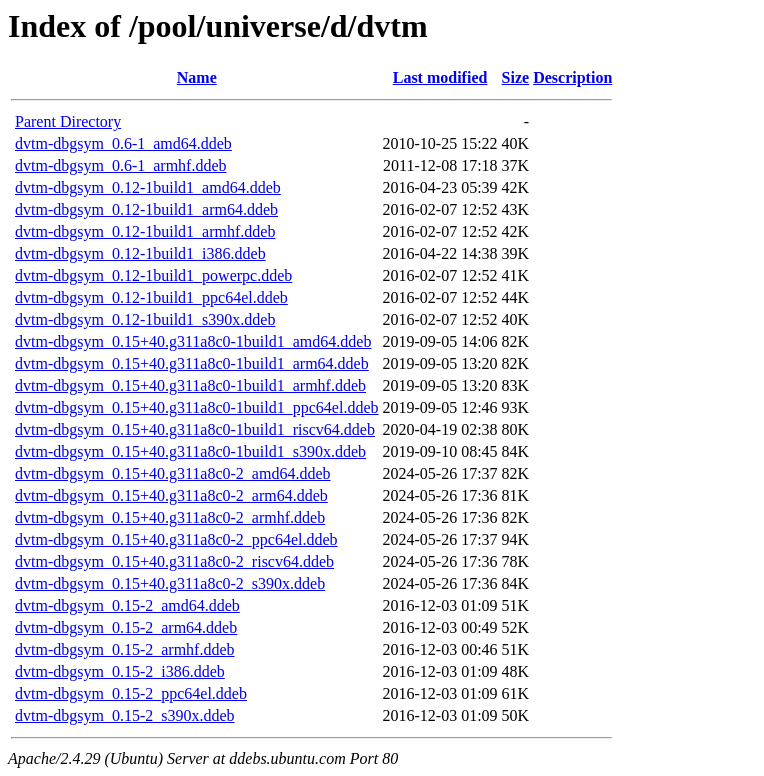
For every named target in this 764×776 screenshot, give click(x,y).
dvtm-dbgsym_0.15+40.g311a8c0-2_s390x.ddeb (170, 583)
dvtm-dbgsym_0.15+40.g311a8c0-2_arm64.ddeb (171, 495)
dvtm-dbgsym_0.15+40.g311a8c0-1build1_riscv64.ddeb (195, 429)
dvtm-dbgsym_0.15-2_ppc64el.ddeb (131, 693)
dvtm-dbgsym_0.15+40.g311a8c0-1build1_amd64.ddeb (193, 341)
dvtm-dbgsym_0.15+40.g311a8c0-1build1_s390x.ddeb (190, 451)
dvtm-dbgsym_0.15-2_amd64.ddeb (127, 605)
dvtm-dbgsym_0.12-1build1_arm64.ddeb (146, 209)
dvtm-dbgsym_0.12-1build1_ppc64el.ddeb (151, 297)
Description (572, 77)
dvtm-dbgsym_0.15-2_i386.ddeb (120, 671)
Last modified (440, 77)
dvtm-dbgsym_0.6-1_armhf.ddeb (121, 165)
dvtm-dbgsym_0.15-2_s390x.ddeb (125, 715)
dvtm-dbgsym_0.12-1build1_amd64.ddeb (148, 187)
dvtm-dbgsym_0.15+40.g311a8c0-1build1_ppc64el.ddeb (197, 407)
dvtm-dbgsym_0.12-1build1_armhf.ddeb (145, 231)
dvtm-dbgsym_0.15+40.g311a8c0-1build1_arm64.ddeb (192, 363)
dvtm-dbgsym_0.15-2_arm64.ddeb (126, 627)
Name (197, 77)
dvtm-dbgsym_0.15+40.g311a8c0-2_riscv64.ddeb (174, 561)
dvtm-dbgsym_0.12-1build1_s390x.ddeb (145, 319)
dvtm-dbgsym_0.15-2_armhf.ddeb (125, 649)
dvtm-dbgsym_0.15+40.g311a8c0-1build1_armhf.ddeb (190, 385)
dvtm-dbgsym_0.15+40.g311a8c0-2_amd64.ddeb (173, 473)
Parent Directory (68, 121)
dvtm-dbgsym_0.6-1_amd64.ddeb (123, 143)
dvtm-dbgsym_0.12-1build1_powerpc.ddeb (153, 275)
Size (516, 77)
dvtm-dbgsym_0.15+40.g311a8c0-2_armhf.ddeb (170, 517)
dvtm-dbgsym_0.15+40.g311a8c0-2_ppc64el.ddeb (176, 539)
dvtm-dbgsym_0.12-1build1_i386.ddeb (140, 253)
